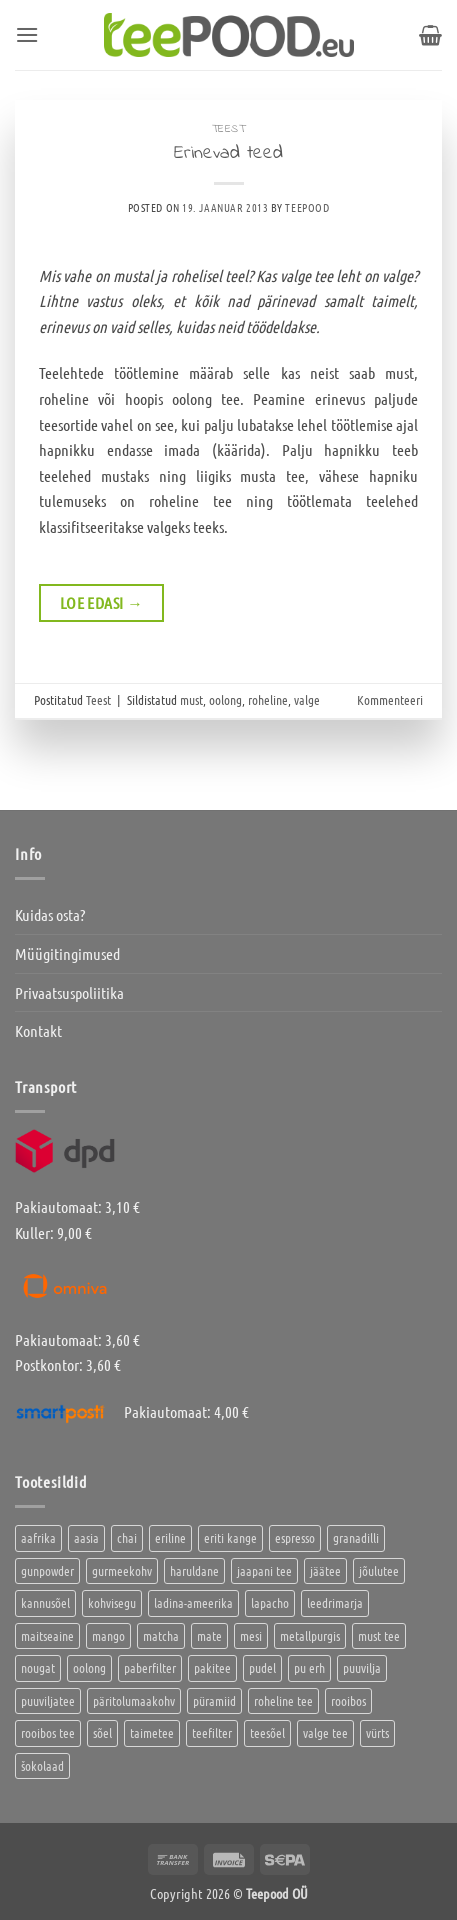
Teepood (307, 207)
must (191, 699)
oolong (225, 699)
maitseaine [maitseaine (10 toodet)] (47, 1635)
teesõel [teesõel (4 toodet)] (267, 1732)
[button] (27, 34)
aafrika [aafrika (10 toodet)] (38, 1537)
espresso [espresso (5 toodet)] (295, 1537)
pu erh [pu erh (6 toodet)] (309, 1667)
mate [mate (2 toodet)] (209, 1635)
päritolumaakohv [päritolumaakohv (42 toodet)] (134, 1700)
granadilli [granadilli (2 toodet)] (356, 1537)
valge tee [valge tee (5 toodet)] (325, 1732)
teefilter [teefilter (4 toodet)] (212, 1732)
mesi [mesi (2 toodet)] (251, 1635)
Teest (229, 129)
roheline (268, 699)
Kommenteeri (390, 699)
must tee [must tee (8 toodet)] (379, 1635)
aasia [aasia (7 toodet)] (86, 1537)
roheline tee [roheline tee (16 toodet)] (283, 1700)
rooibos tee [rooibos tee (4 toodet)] (48, 1732)
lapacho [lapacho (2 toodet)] (270, 1602)
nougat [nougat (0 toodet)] (38, 1667)
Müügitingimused (67, 953)
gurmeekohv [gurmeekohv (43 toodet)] (122, 1570)
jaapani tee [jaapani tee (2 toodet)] (264, 1570)
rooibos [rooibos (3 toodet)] (348, 1700)
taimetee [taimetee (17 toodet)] (152, 1732)
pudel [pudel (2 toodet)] (262, 1667)
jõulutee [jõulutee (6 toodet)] (379, 1570)
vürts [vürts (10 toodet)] (377, 1732)
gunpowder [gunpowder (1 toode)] (47, 1570)
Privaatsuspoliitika (69, 992)
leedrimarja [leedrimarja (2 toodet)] (335, 1602)
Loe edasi (102, 603)
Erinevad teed (228, 153)
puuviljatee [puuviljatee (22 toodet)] (48, 1700)
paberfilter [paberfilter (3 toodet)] (150, 1667)
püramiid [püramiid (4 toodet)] (214, 1700)
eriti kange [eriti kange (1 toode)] (230, 1537)
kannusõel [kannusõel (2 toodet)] (45, 1602)
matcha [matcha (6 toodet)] (161, 1635)
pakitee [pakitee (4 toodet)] (212, 1667)
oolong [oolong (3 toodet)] (89, 1667)
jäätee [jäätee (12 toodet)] (325, 1570)
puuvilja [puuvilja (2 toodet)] (362, 1667)
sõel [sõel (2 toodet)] (102, 1732)
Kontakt (38, 1030)
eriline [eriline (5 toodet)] (170, 1537)
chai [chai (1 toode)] (127, 1537)
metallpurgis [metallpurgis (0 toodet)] (310, 1635)
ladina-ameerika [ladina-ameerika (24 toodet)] (193, 1602)
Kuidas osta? (50, 914)
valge (307, 699)
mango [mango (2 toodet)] (108, 1635)
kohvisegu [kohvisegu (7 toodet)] (112, 1602)
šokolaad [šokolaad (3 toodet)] (42, 1765)
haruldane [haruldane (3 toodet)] (194, 1570)
